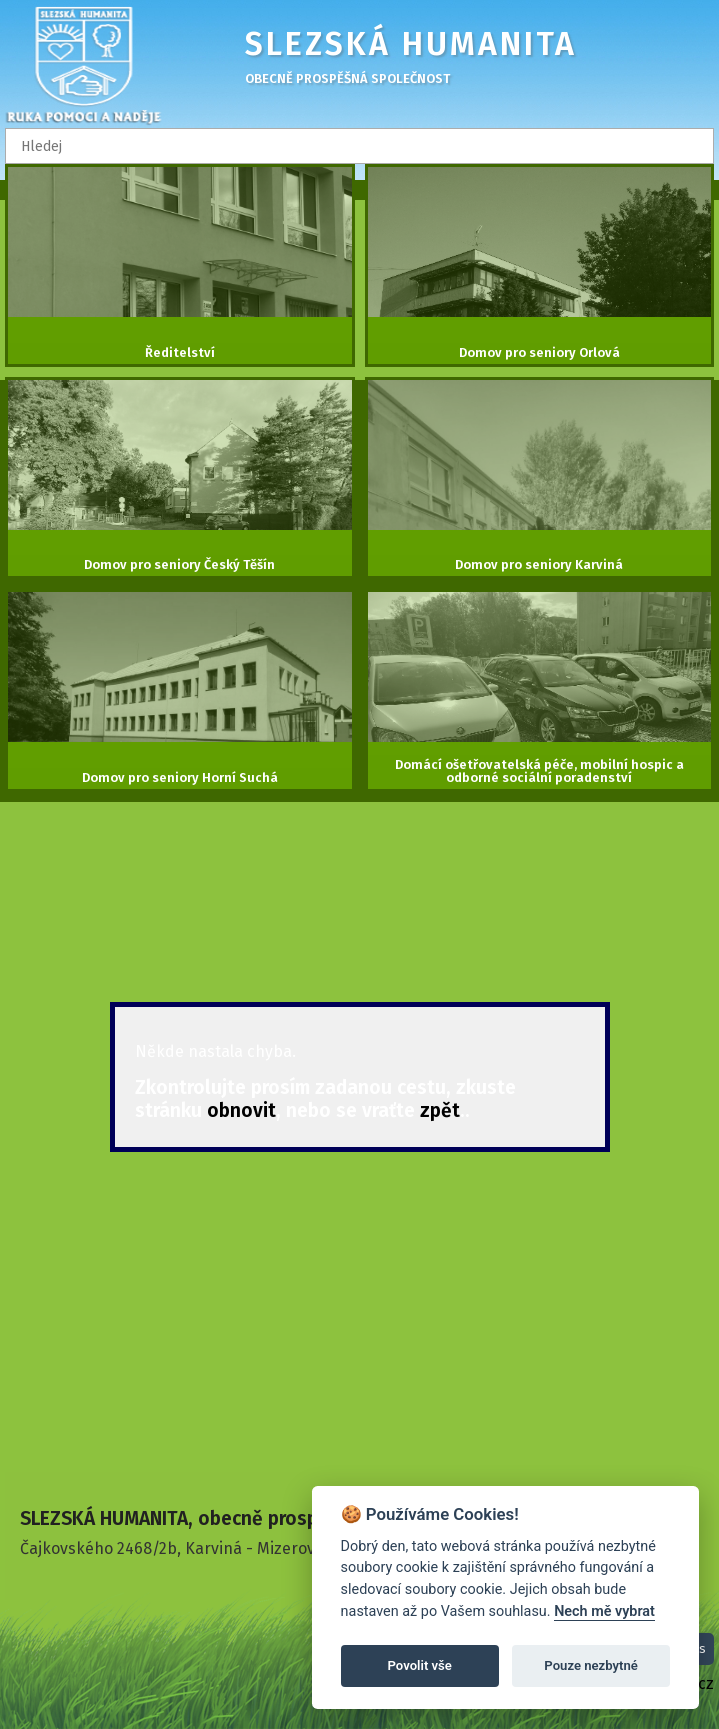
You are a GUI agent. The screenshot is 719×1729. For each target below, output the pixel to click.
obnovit (241, 1110)
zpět (440, 1110)
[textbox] (359, 146)
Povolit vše (420, 1665)
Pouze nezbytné (591, 1665)
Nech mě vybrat (604, 1611)
